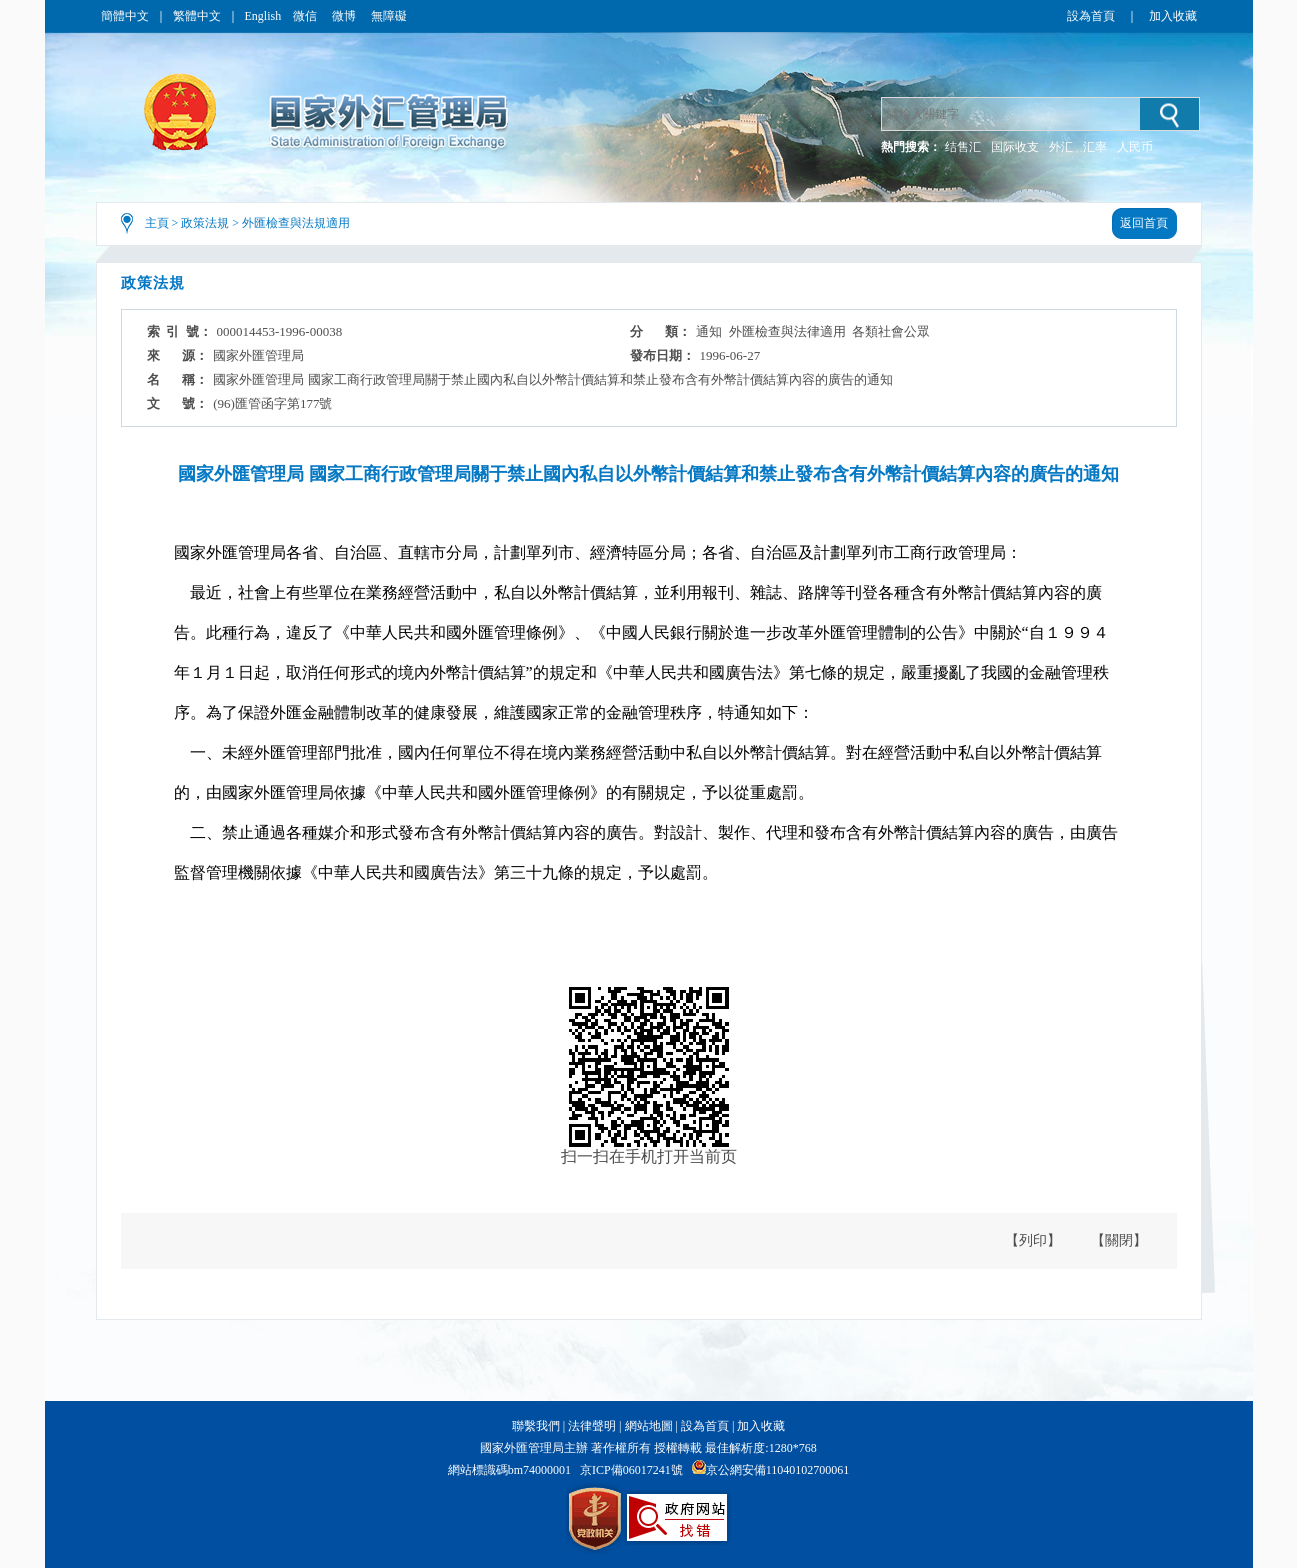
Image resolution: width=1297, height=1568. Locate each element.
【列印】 (1033, 1240)
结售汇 (963, 147)
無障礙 (389, 16)
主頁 (157, 223)
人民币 (1135, 147)
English (263, 16)
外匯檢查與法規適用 (296, 223)
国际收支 (1015, 147)
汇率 (1095, 147)
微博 (345, 16)
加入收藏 (1173, 16)
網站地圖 (649, 1426)
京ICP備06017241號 (631, 1470)
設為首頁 (1091, 16)
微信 (306, 16)
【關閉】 (1119, 1240)
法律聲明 (592, 1426)
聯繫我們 (536, 1426)
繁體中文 (197, 16)
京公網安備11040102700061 (778, 1470)
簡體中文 (125, 16)
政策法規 (205, 223)
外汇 (1061, 147)
